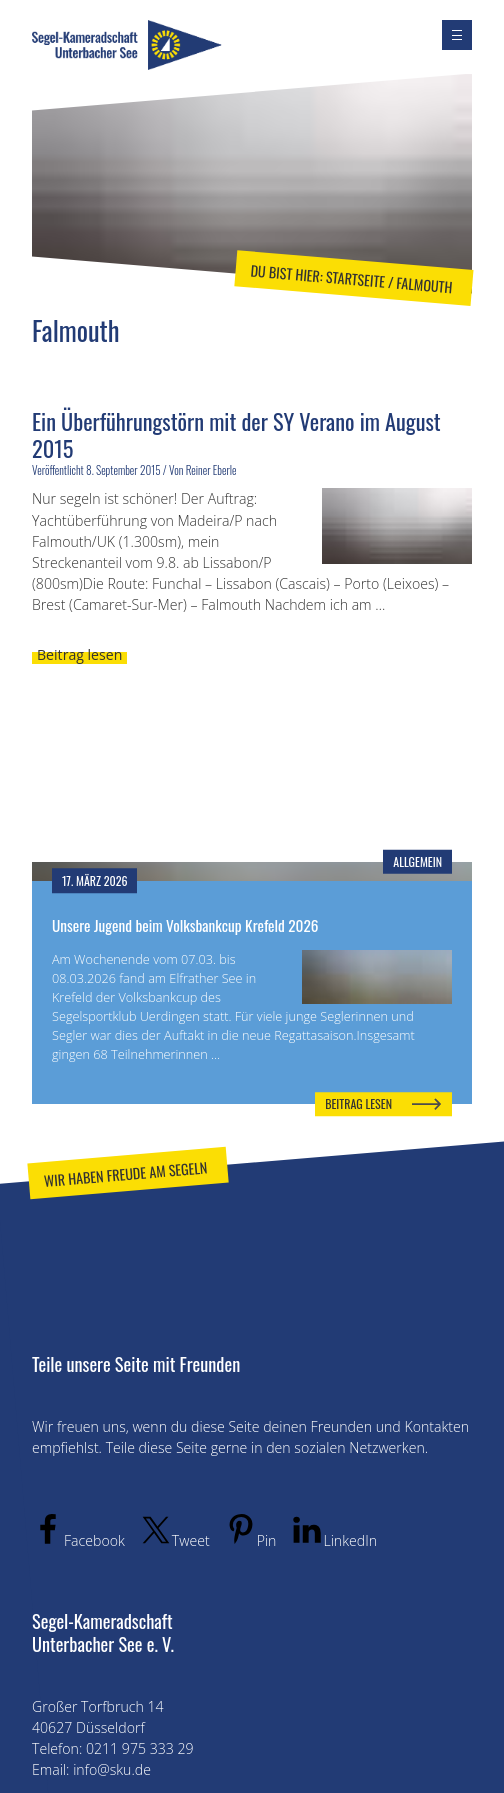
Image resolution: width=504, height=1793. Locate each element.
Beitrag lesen (79, 654)
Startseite (355, 279)
